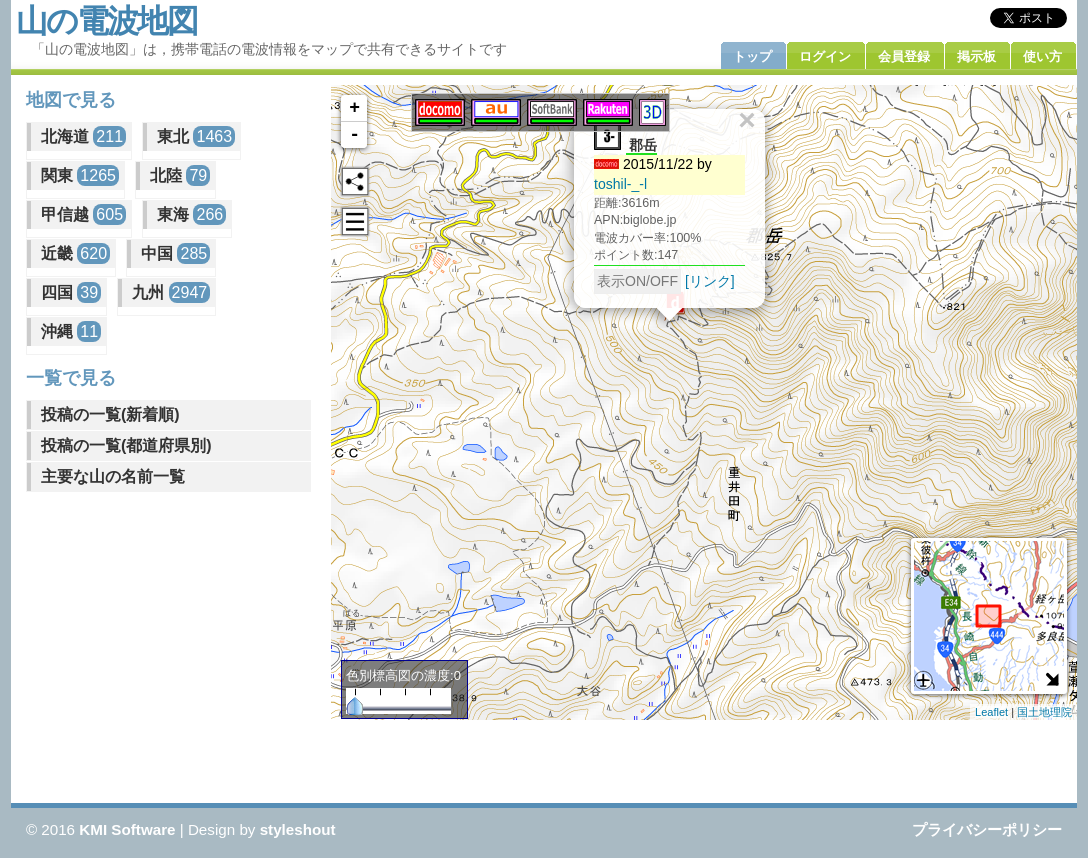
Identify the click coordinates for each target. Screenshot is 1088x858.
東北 (196, 136)
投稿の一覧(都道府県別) (126, 445)
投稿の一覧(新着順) (110, 414)
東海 (191, 214)
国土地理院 (1044, 712)
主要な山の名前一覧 (113, 476)
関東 (80, 175)
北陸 (180, 175)
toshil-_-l (620, 184)
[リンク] (710, 281)
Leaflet (991, 712)
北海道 (83, 136)
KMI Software (127, 829)
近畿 (75, 253)
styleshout (298, 829)
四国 (71, 292)
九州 (171, 292)
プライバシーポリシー (987, 829)
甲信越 (83, 214)
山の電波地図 (106, 21)
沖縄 (71, 331)
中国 (175, 253)
